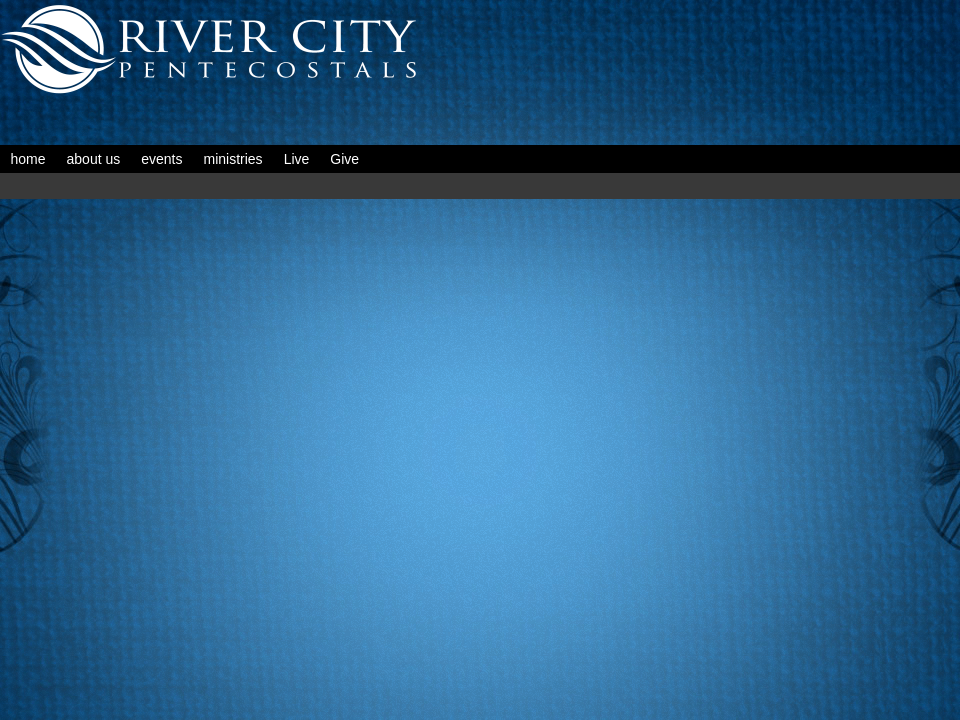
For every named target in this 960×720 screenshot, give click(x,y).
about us (94, 159)
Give (344, 159)
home (28, 159)
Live (297, 159)
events (161, 159)
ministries (233, 159)
